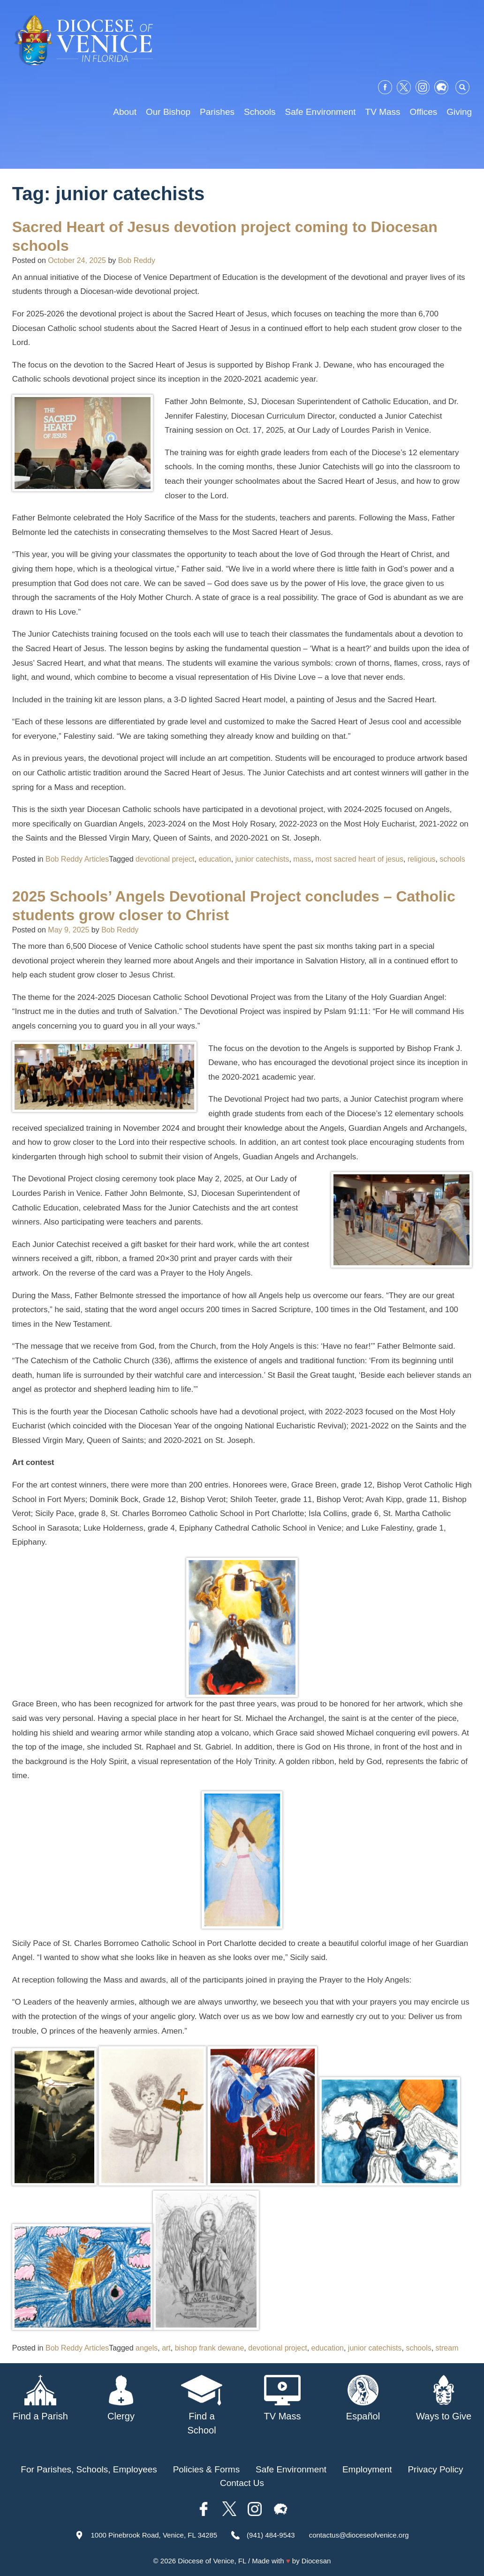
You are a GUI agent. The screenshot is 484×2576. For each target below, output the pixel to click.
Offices (424, 112)
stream (447, 2348)
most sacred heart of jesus (359, 859)
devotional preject (165, 859)
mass (302, 859)
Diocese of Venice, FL (212, 2561)
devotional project (277, 2348)
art (166, 2348)
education (214, 859)
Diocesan (316, 2561)
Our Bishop (168, 112)
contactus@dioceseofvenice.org (359, 2535)
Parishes (217, 112)
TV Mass (383, 112)
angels (147, 2348)
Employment (367, 2469)
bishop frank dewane (209, 2348)
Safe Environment (320, 112)
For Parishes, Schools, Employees (89, 2469)
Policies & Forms (206, 2469)
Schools (260, 112)
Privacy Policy (435, 2469)
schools (452, 859)
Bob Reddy (136, 260)
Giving (459, 112)
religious (422, 859)
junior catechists (262, 859)
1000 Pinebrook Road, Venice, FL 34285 (154, 2535)
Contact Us (242, 2483)
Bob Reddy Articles (77, 859)
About (124, 112)
